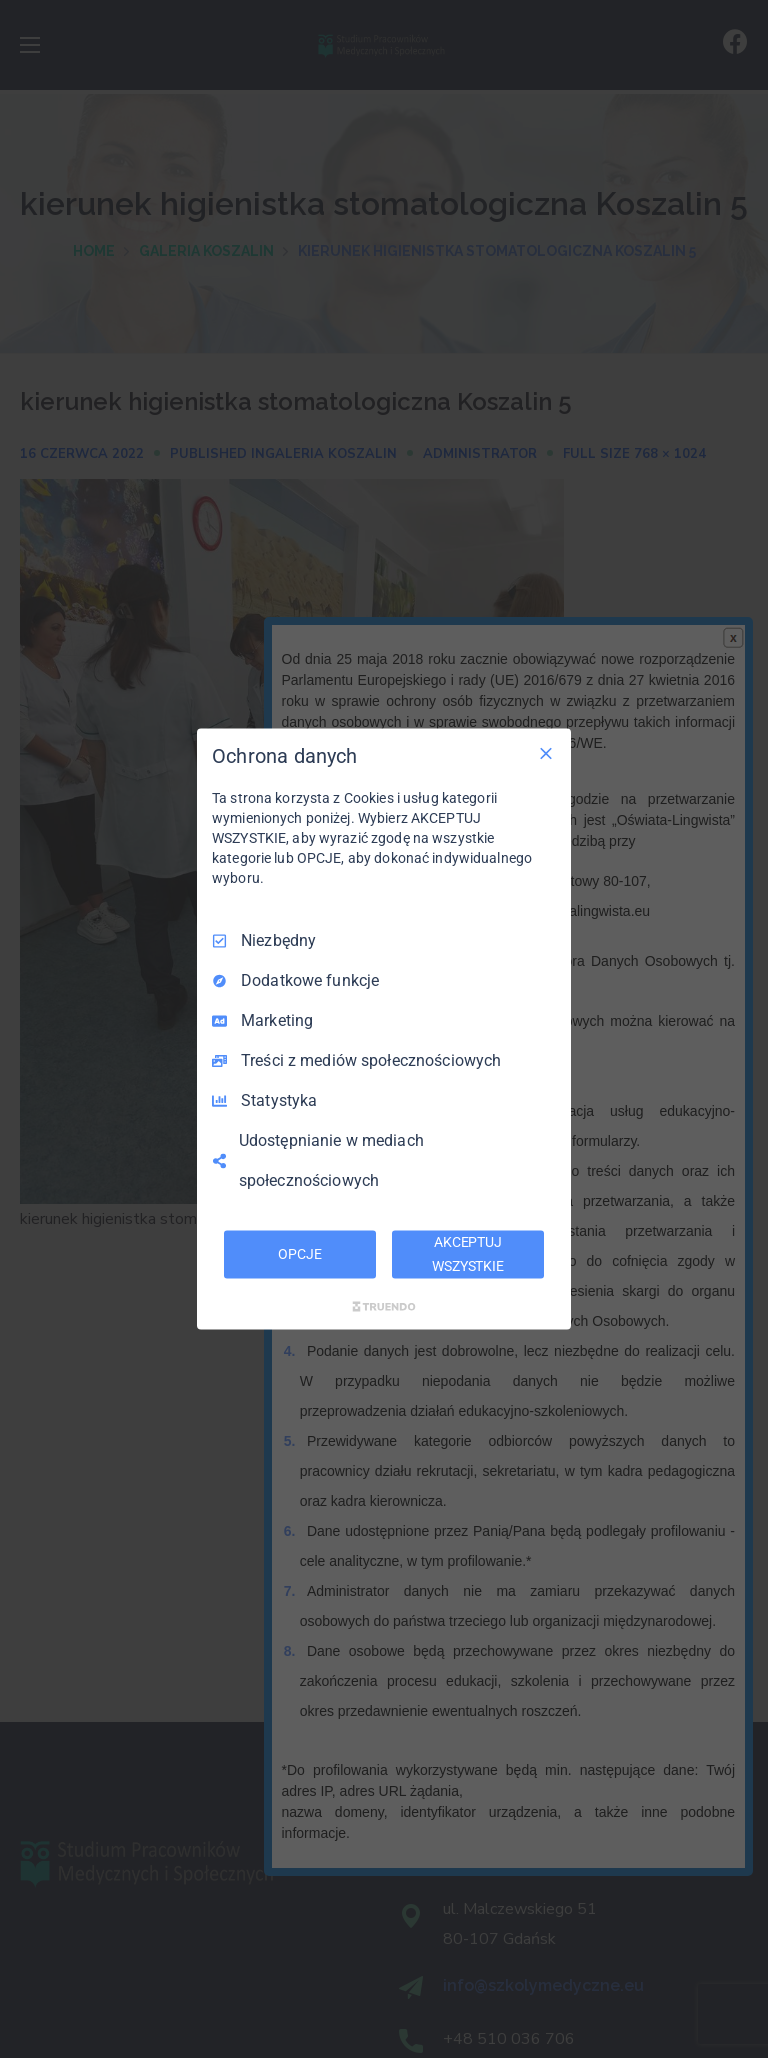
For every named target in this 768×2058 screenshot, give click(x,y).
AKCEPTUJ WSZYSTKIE (468, 1254)
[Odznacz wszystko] (546, 754)
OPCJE (299, 1254)
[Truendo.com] (384, 1306)
